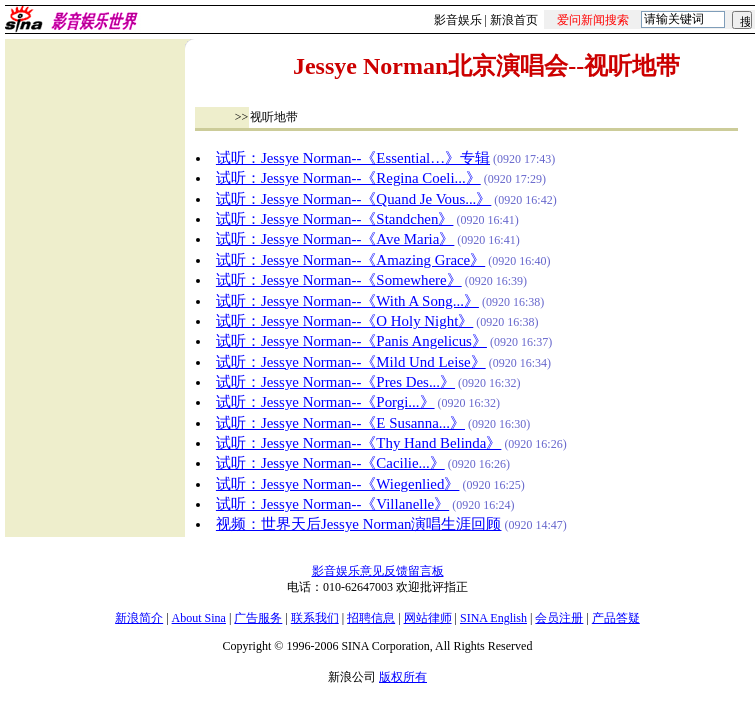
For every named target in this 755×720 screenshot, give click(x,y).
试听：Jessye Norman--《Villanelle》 (332, 504)
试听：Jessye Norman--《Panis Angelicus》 (351, 341)
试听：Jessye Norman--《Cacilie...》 (330, 463)
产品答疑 (616, 618)
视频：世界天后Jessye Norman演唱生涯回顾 (359, 524)
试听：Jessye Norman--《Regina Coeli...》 (348, 178)
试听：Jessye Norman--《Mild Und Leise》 (351, 362)
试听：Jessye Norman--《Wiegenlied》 (338, 484)
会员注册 (559, 618)
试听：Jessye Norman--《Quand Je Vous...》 (353, 199)
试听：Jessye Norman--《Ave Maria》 (335, 239)
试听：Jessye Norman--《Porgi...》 (325, 402)
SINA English (493, 618)
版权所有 (403, 677)
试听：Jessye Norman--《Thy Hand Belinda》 (358, 443)
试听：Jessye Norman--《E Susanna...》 (340, 423)
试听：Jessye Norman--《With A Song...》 (347, 301)
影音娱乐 (458, 20)
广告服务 (258, 618)
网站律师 (428, 618)
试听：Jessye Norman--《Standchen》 (335, 219)
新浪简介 (139, 618)
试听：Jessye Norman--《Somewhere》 (339, 280)
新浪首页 (514, 20)
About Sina (199, 618)
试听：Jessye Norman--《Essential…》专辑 (353, 158)
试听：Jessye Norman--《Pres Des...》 (335, 382)
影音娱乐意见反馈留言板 (378, 571)
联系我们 (315, 618)
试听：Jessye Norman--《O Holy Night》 (344, 321)
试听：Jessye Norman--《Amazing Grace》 (350, 260)
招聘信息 (371, 618)
